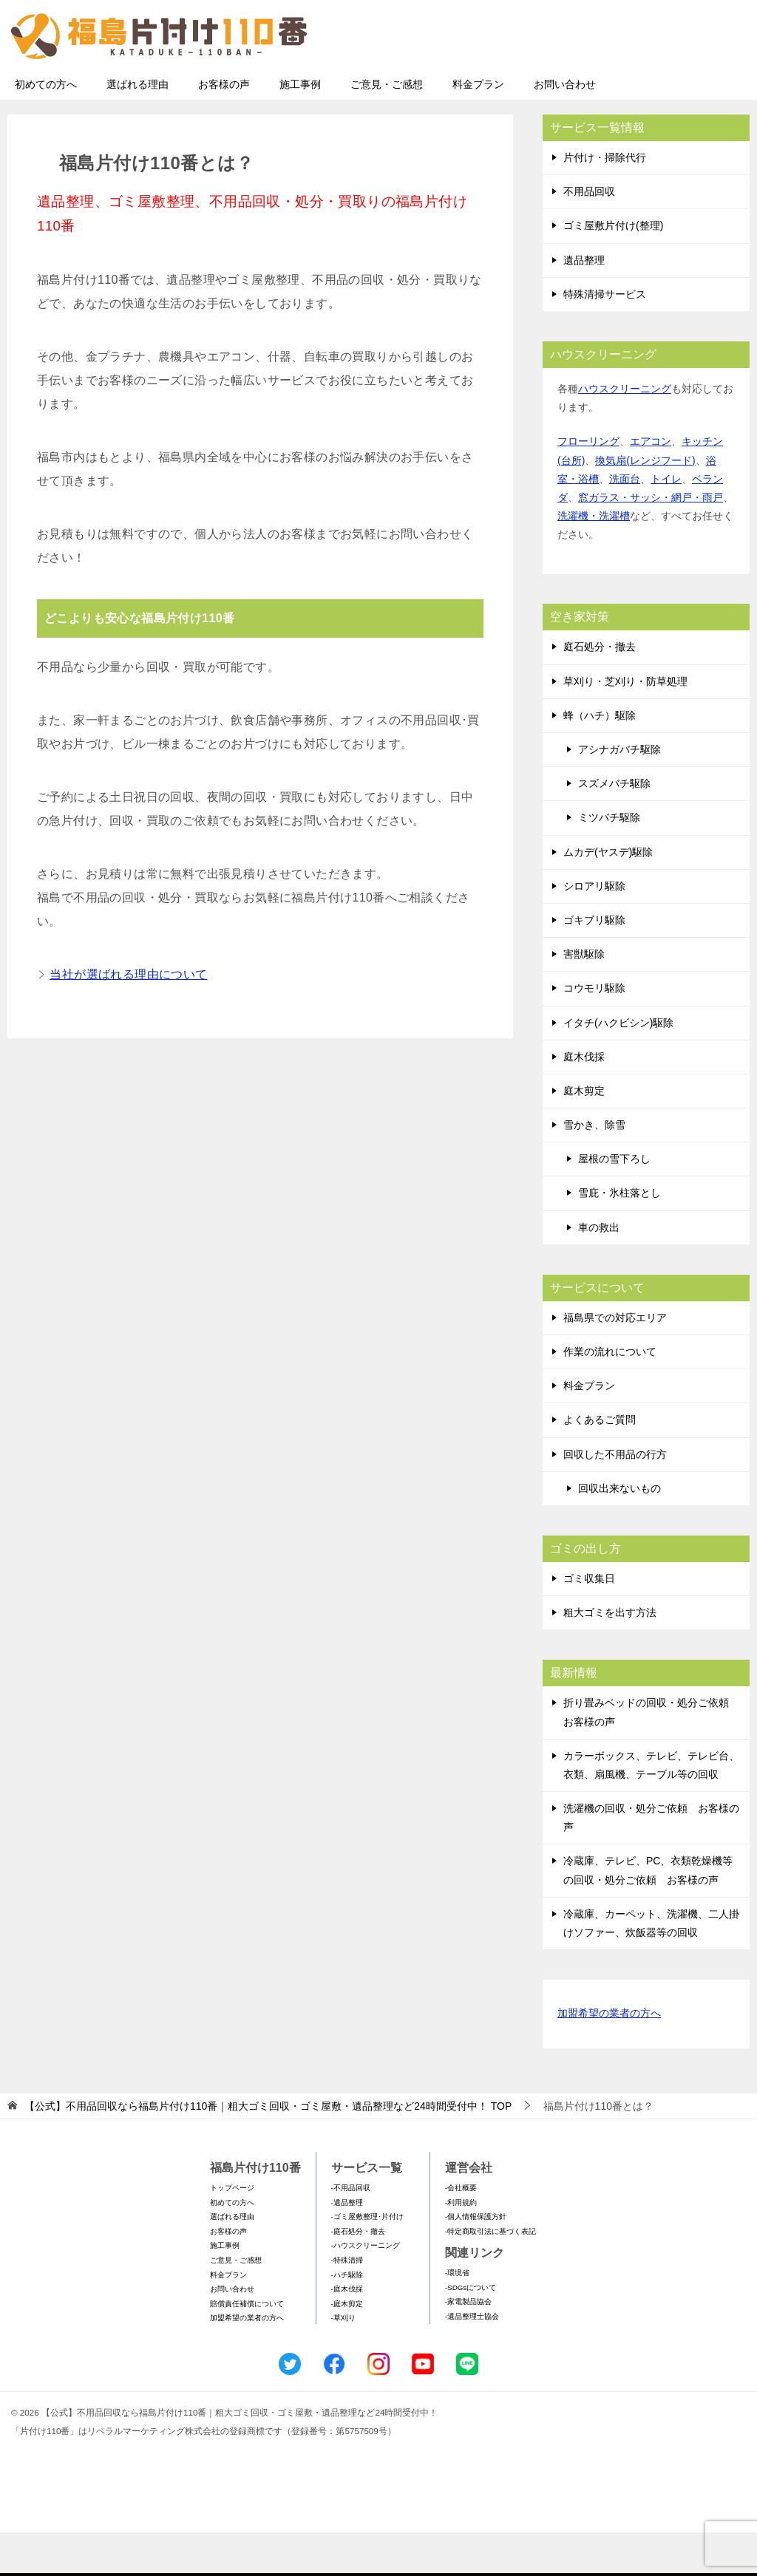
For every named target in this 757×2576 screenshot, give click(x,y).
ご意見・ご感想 (386, 128)
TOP (268, 2150)
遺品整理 (584, 304)
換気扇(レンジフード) (645, 504)
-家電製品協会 (468, 2345)
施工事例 (300, 128)
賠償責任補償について (247, 2347)
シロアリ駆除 (594, 930)
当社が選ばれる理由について (128, 1018)
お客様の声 (224, 128)
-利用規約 (461, 2246)
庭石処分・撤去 (599, 690)
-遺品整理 (347, 2246)
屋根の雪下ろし (614, 1202)
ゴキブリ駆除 (594, 964)
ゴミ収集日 (589, 1622)
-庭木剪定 (347, 2347)
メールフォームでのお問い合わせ (612, 86)
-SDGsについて (470, 2331)
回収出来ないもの (619, 1532)
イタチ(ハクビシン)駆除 (618, 1066)
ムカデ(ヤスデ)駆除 (608, 896)
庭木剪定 (584, 1134)
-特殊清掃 (347, 2304)
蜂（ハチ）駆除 (599, 759)
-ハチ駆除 (347, 2318)
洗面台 (624, 522)
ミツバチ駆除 (609, 861)
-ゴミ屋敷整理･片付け (367, 2260)
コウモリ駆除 (594, 1031)
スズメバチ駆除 (614, 827)
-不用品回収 (350, 2231)
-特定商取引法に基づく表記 (490, 2275)
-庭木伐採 (347, 2332)
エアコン (650, 485)
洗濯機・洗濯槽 (593, 559)
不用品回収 (589, 235)
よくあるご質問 (599, 1463)
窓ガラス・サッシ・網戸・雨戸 (650, 541)
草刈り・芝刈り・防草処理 (625, 725)
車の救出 (598, 1271)
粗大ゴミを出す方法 (609, 1656)
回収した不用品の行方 (615, 1498)
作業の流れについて (609, 1395)
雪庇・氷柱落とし (619, 1236)
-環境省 (457, 2316)
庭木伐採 (584, 1100)
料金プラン (478, 128)
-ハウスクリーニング (365, 2289)
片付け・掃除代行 (604, 201)
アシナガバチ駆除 (619, 793)
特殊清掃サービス (604, 338)
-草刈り (343, 2361)
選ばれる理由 (137, 128)
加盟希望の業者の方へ (609, 2058)
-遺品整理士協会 (472, 2360)
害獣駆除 (584, 998)
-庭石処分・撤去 (358, 2275)
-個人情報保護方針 (475, 2260)
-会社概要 (461, 2231)
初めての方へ (46, 128)
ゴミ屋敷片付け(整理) (613, 269)
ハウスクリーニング (624, 432)
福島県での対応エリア (615, 1361)
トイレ (666, 522)
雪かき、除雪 (594, 1168)
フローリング (588, 485)
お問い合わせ (565, 128)
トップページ (232, 2231)
